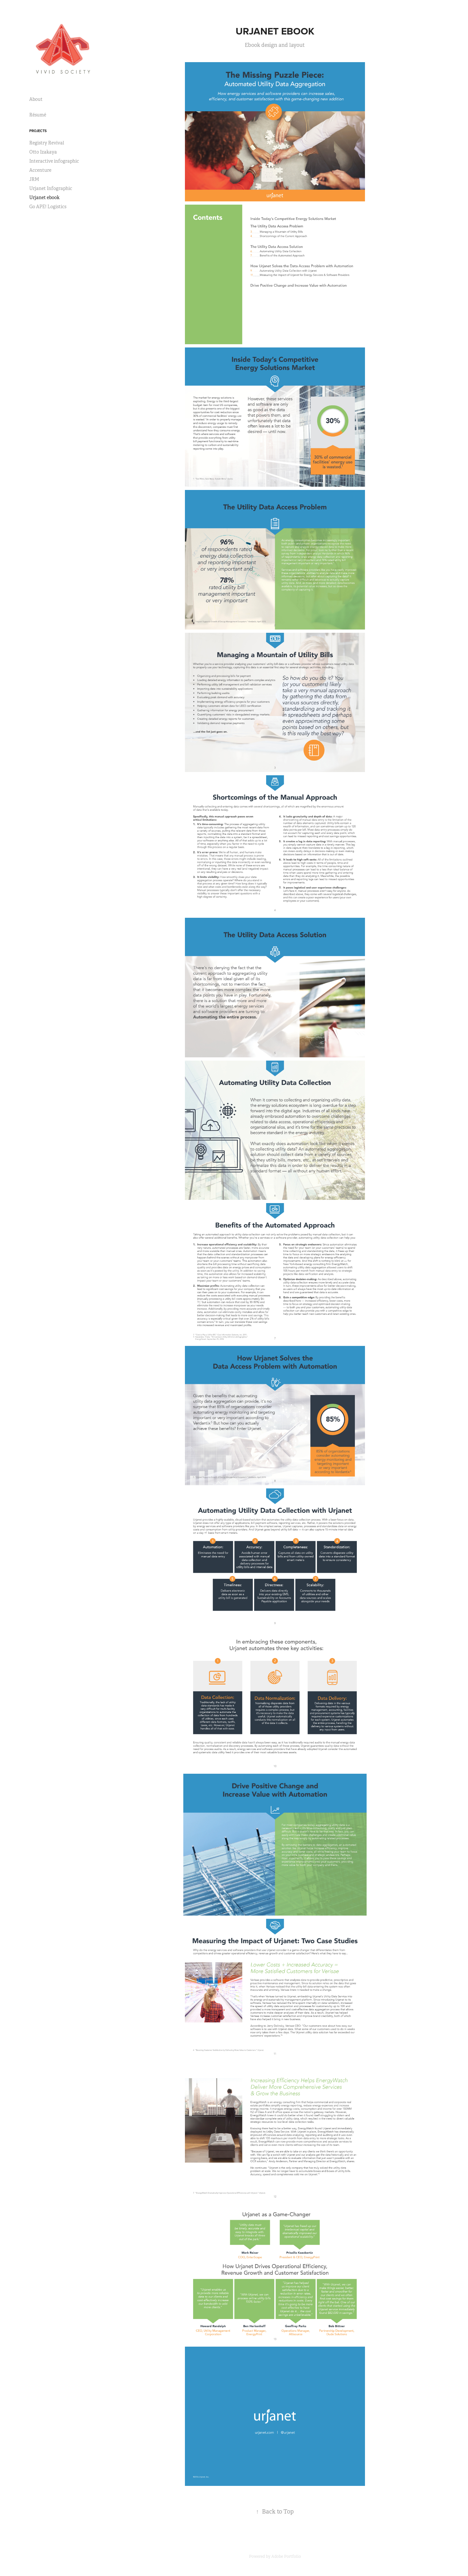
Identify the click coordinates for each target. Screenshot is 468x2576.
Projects (38, 130)
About (36, 99)
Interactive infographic (54, 161)
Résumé (37, 115)
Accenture (40, 170)
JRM (34, 179)
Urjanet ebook (44, 197)
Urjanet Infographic (50, 188)
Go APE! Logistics (47, 207)
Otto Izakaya (43, 152)
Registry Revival (46, 143)
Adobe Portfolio (286, 2556)
